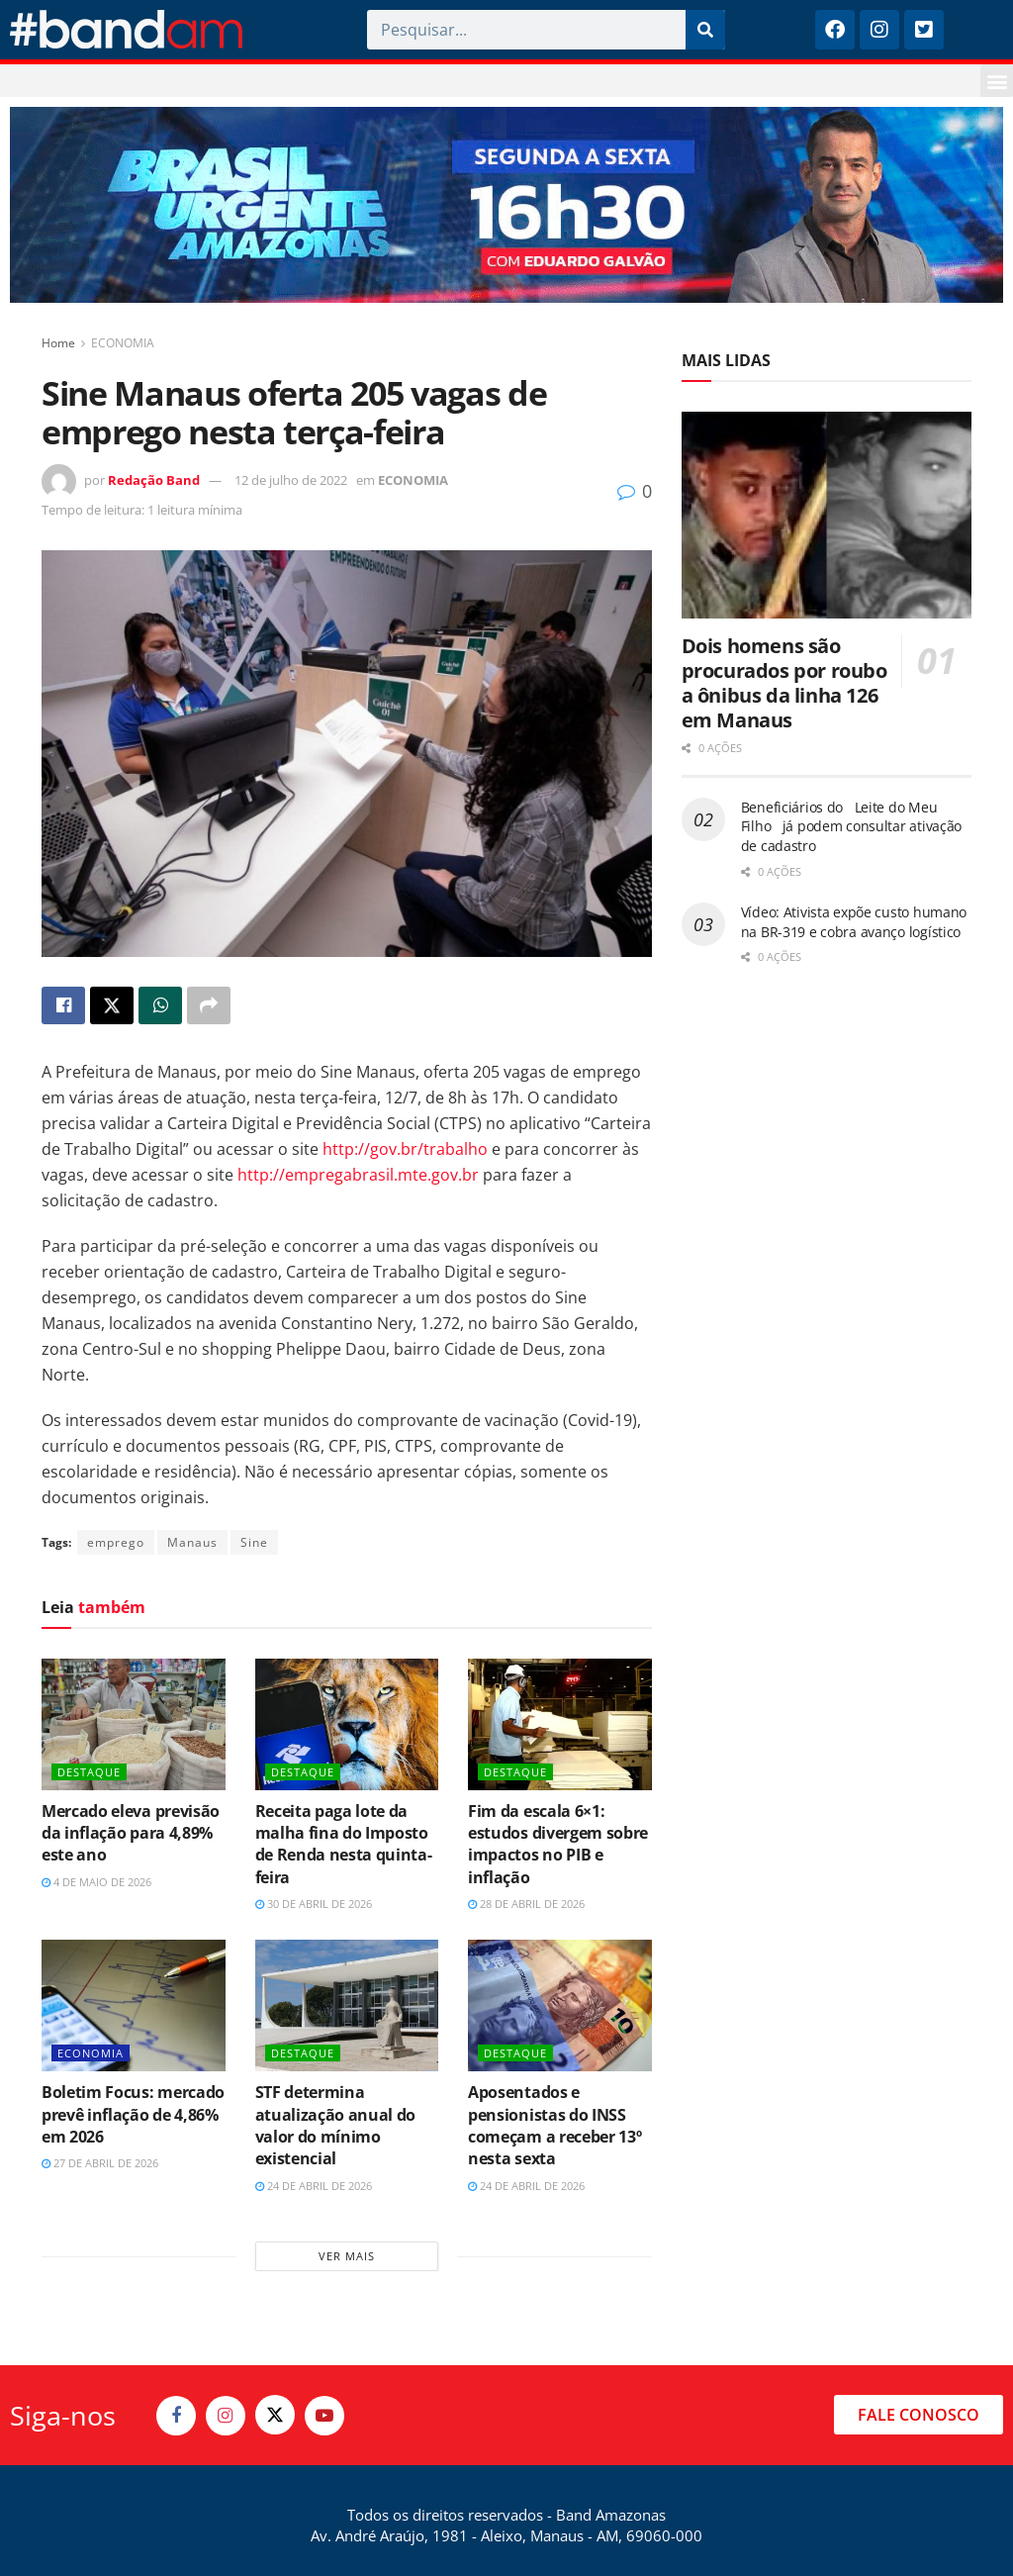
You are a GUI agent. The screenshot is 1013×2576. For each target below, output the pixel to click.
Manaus (192, 1542)
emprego (115, 1542)
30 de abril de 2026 (313, 1903)
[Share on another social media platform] (208, 1005)
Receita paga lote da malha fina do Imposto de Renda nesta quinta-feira (343, 1844)
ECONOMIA (122, 342)
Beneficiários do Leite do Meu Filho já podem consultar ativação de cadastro (851, 826)
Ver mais (347, 2255)
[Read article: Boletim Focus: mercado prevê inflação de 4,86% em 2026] (134, 2005)
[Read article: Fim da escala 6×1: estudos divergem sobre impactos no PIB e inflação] (560, 1724)
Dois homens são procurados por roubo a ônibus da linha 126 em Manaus (784, 682)
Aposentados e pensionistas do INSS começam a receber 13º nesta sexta (554, 2125)
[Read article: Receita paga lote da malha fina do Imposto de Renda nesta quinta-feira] (347, 1724)
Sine (254, 1542)
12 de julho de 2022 (290, 480)
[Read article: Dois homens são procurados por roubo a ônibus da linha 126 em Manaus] (826, 516)
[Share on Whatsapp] (160, 1005)
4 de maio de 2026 (96, 1881)
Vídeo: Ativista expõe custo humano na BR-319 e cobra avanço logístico (854, 922)
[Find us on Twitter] (275, 2414)
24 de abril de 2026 (313, 2185)
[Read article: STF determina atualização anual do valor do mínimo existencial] (347, 2005)
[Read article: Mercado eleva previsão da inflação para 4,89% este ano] (134, 1724)
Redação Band (154, 480)
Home (58, 342)
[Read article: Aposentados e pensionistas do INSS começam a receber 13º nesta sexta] (560, 2005)
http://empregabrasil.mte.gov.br (358, 1175)
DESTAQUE (89, 1772)
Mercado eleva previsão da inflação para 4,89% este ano (131, 1833)
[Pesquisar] (705, 29)
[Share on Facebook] (63, 1005)
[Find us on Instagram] (225, 2415)
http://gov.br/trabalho (405, 1149)
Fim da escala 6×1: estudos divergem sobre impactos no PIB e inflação (558, 1844)
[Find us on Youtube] (324, 2415)
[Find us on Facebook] (176, 2415)
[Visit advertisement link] (506, 205)
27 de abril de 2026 (100, 2162)
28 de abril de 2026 (526, 1903)
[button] (996, 80)
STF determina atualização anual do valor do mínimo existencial (335, 2125)
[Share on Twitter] (112, 1005)
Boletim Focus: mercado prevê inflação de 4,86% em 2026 (133, 2114)
